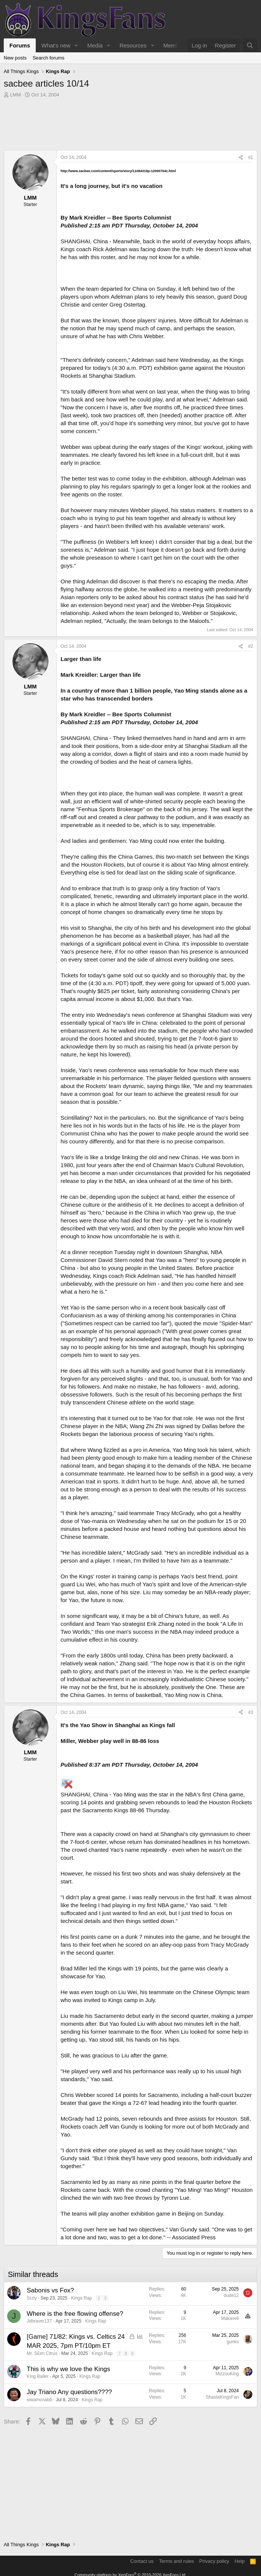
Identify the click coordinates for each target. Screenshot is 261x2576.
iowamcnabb (39, 2399)
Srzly (32, 2298)
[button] (76, 45)
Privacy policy (214, 2561)
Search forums (49, 58)
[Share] (241, 157)
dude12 (231, 2295)
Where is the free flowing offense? (75, 2313)
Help (240, 2561)
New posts (15, 58)
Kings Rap (81, 2298)
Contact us (141, 2561)
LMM (15, 95)
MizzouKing (227, 2373)
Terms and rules (176, 2561)
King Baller (38, 2376)
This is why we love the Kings (68, 2369)
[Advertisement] (130, 126)
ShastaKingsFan (222, 2397)
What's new (55, 45)
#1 (250, 157)
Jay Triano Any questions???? (69, 2392)
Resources (133, 45)
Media (95, 45)
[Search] (250, 45)
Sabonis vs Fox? (50, 2290)
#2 (250, 646)
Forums (19, 45)
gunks (233, 2341)
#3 (250, 1712)
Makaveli (230, 2318)
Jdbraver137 (39, 2321)
